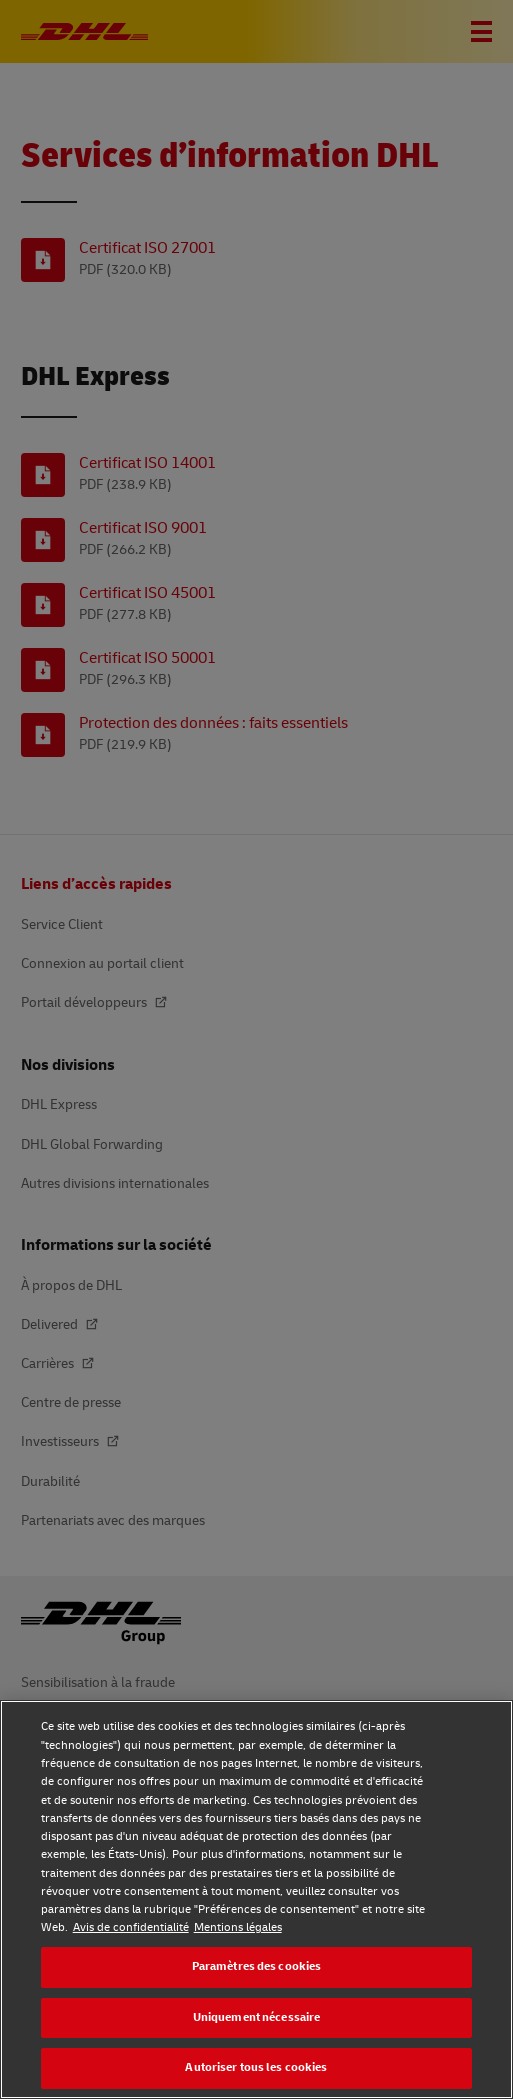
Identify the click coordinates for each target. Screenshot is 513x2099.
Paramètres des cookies (257, 1966)
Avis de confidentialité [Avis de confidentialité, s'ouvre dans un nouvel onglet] (131, 1927)
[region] (256, 1899)
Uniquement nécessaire (257, 2017)
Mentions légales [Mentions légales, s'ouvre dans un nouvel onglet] (238, 1927)
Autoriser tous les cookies (256, 2067)
